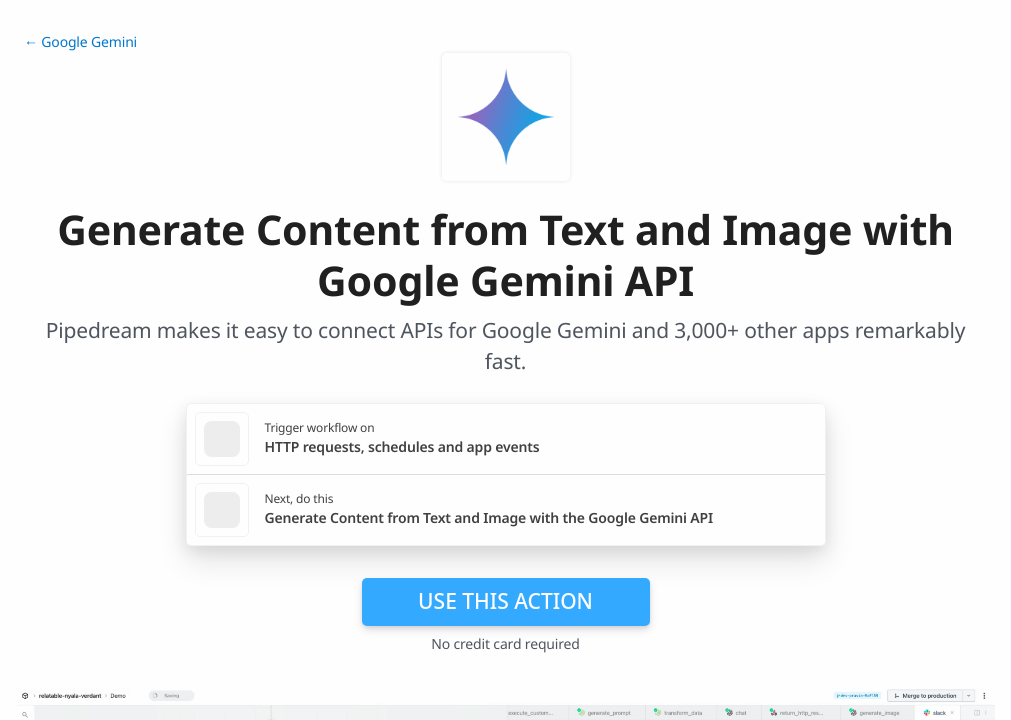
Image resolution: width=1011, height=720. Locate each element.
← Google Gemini (80, 42)
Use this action (505, 601)
